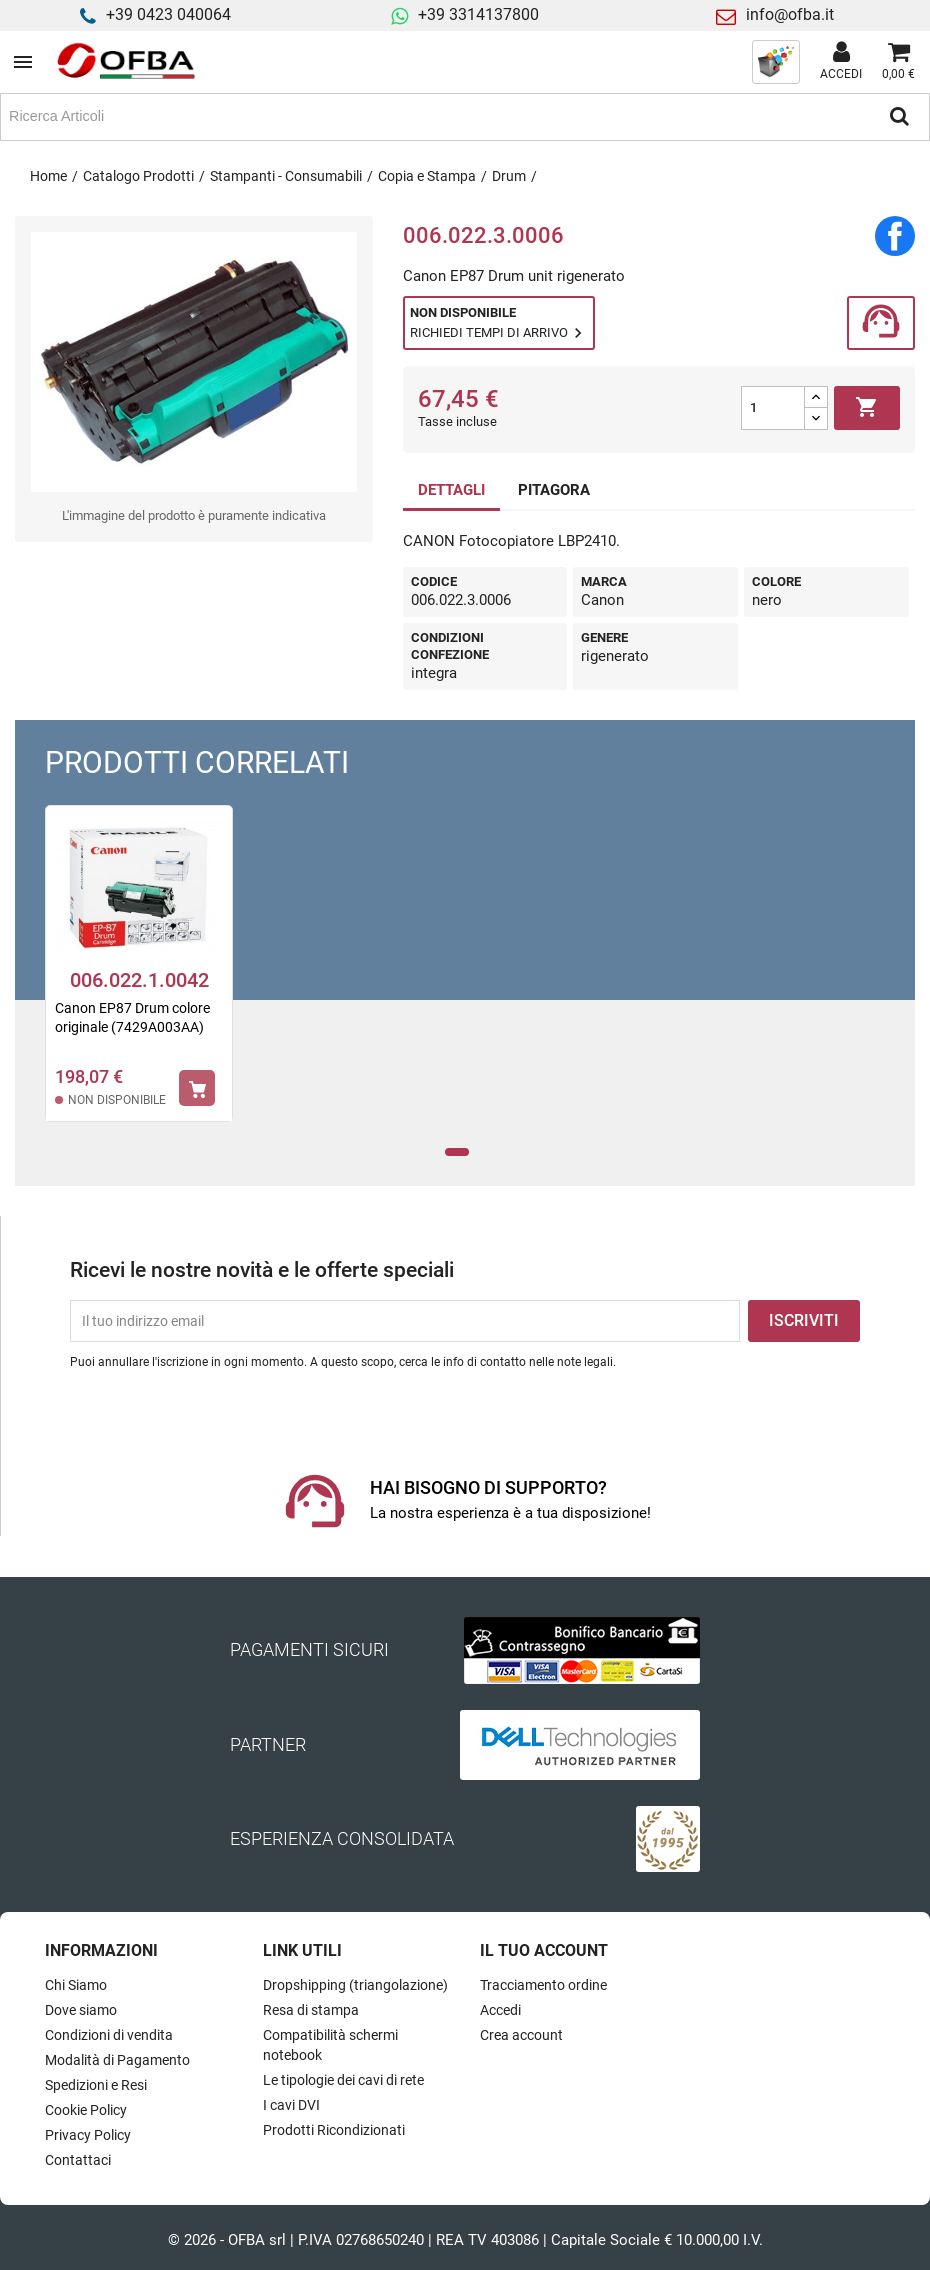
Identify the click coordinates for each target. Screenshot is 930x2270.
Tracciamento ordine (543, 1985)
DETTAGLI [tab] (451, 490)
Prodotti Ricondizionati (334, 2130)
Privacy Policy (88, 2135)
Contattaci (78, 2160)
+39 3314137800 (478, 14)
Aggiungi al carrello (867, 408)
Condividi (895, 236)
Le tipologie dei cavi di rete (343, 2080)
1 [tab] (457, 1152)
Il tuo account (544, 1950)
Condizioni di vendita (109, 2035)
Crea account (521, 2035)
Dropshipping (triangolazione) (355, 1985)
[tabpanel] (139, 976)
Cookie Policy (86, 2110)
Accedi (500, 2010)
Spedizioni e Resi (96, 2085)
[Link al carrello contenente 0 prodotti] (898, 62)
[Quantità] (773, 408)
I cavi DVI (291, 2105)
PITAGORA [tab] (554, 490)
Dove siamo (81, 2010)
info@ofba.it (790, 14)
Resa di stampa (311, 2010)
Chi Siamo (76, 1985)
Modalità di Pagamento (117, 2060)
